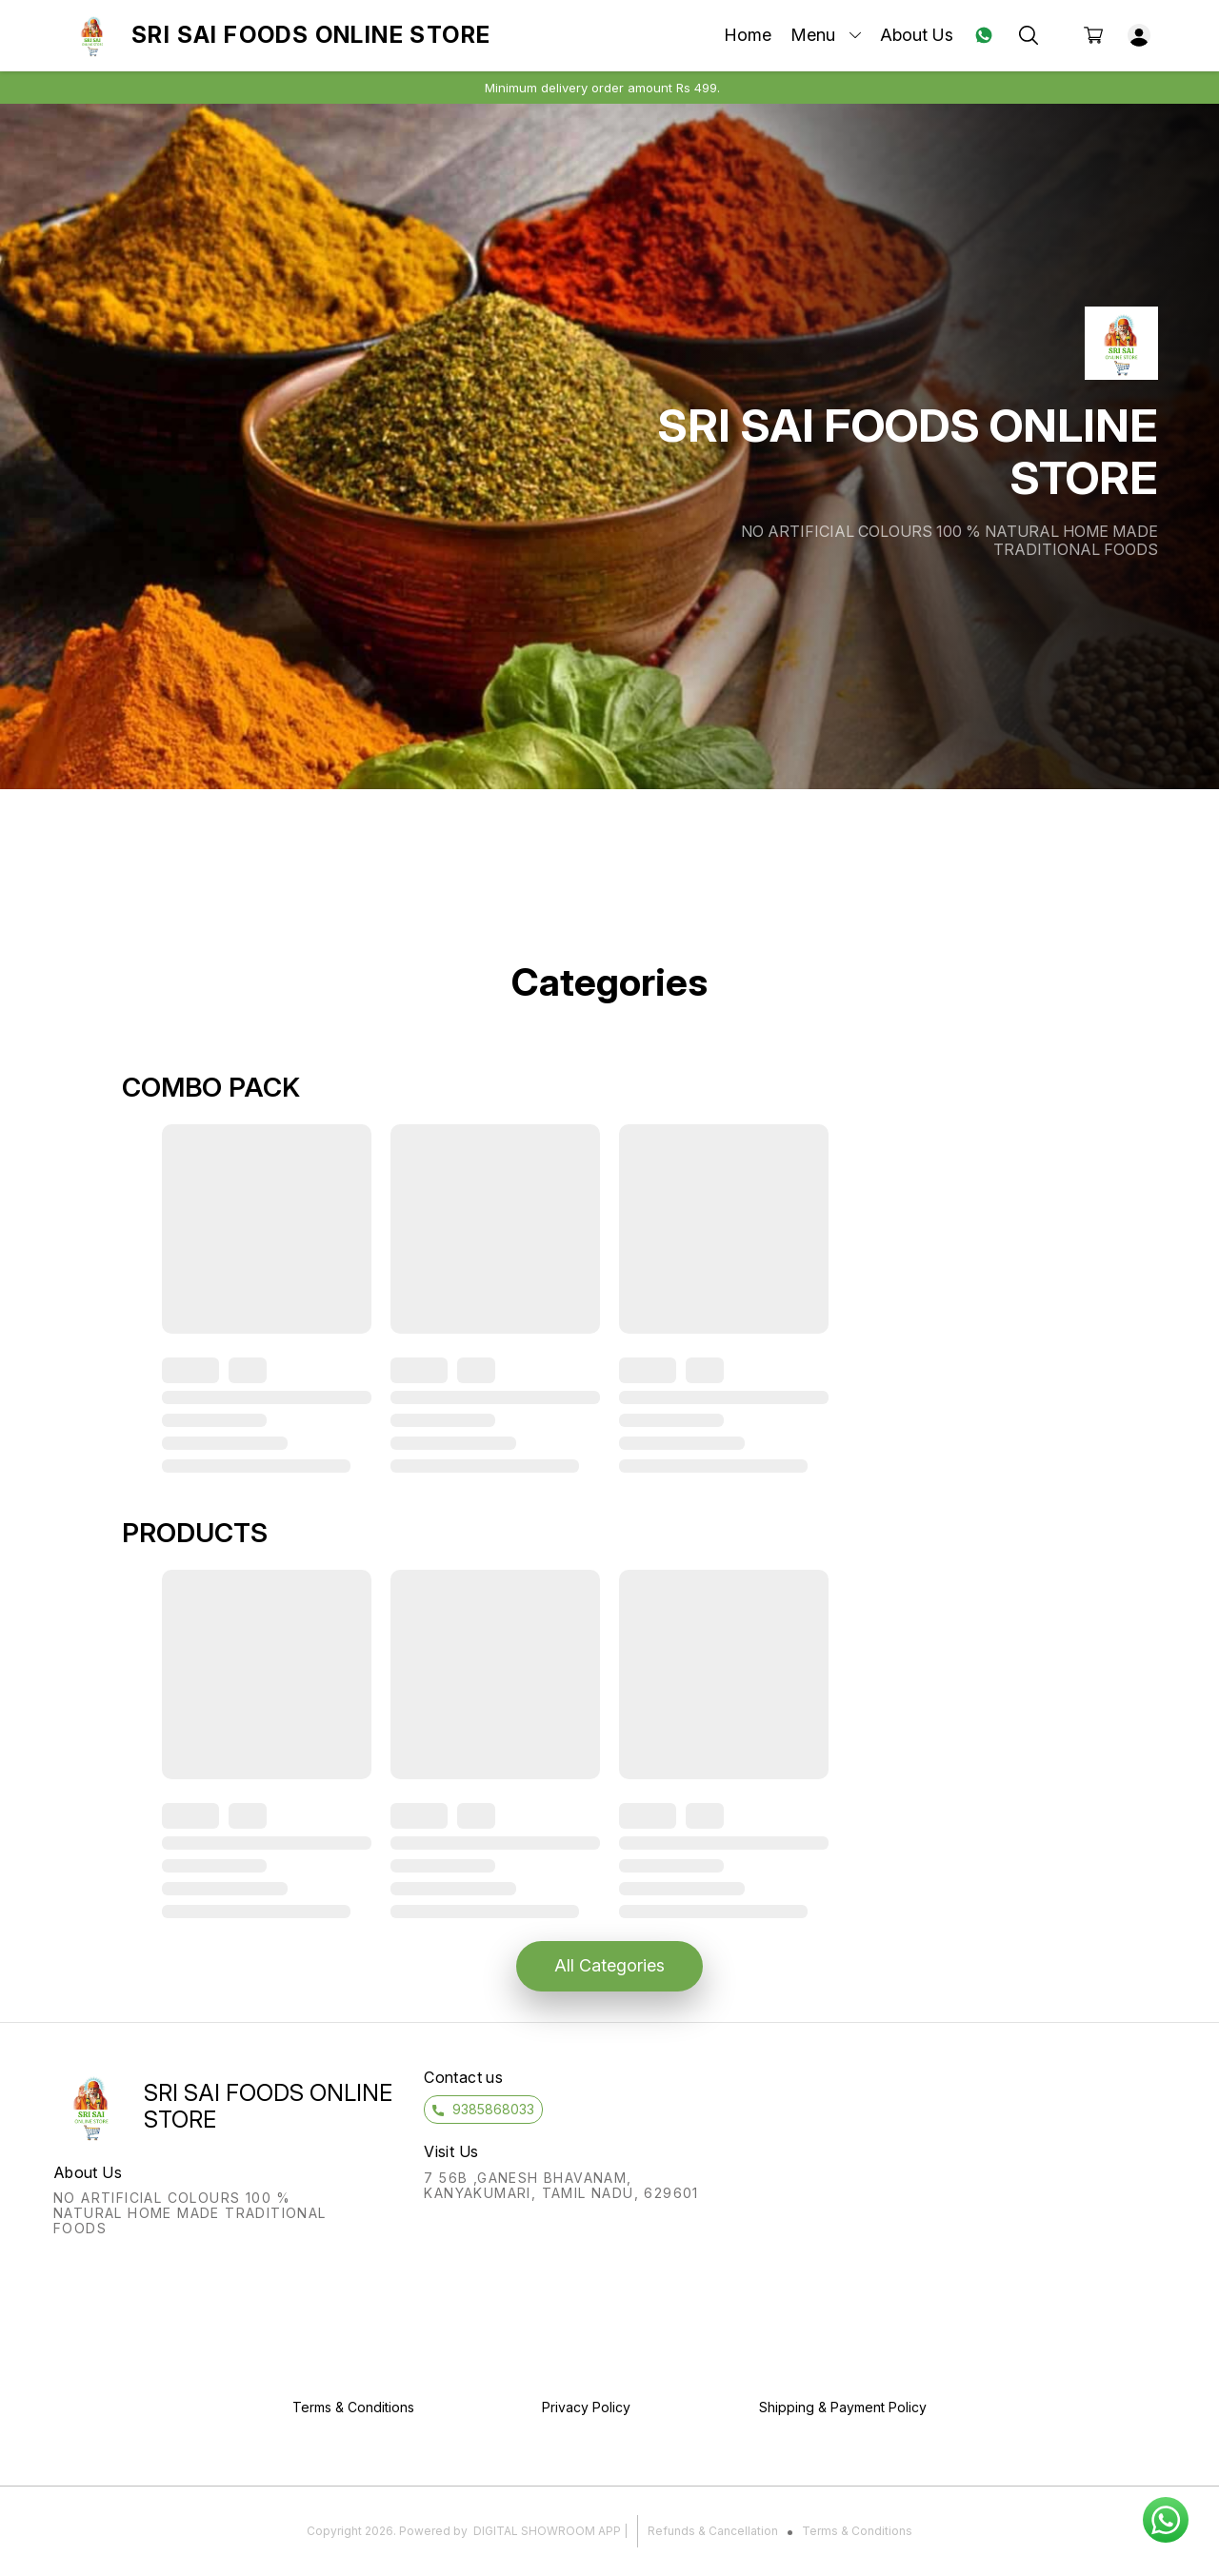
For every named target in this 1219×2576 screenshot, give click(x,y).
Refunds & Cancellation (713, 2531)
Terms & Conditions (857, 2531)
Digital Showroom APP (547, 2531)
